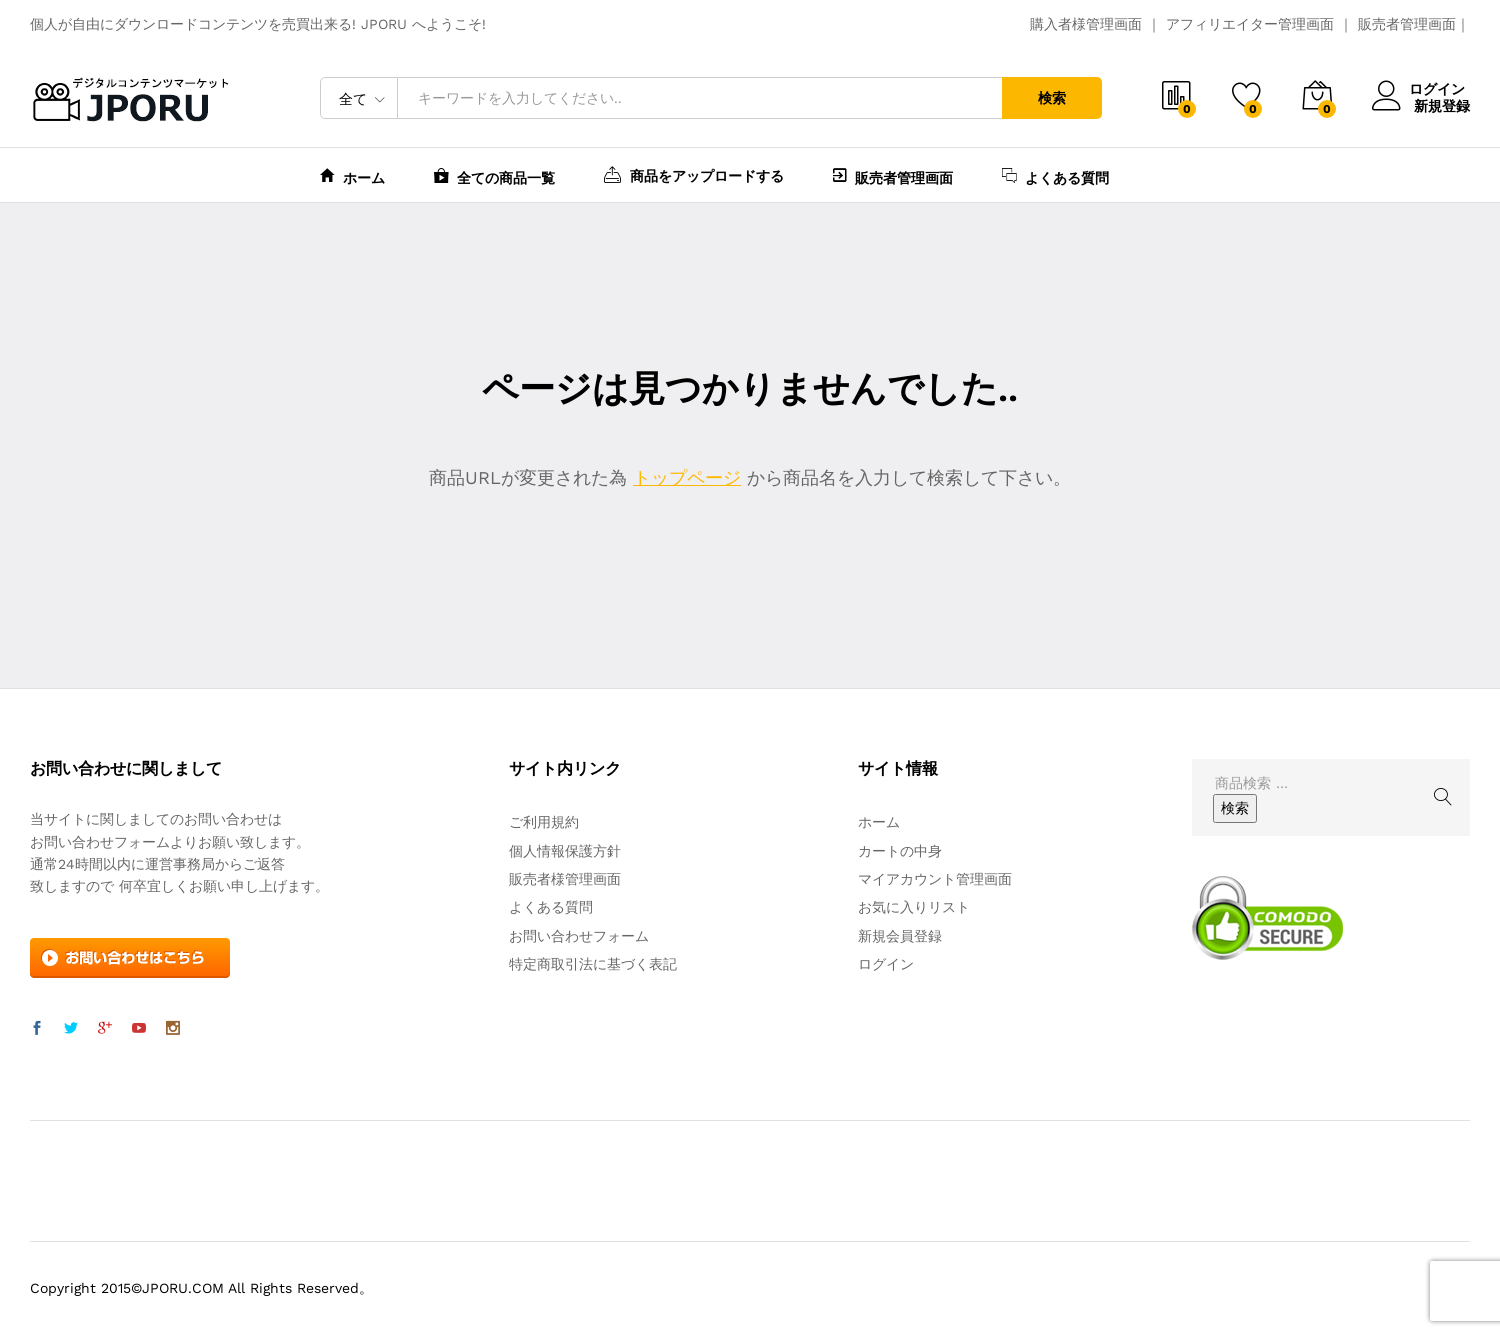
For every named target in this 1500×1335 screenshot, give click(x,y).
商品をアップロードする (694, 174)
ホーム (352, 175)
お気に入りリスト (914, 907)
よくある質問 (1055, 175)
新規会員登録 (900, 936)
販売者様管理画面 (565, 879)
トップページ (687, 477)
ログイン (1421, 89)
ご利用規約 (544, 822)
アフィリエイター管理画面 (1250, 24)
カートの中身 (900, 851)
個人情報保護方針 (565, 851)
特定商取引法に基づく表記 (593, 964)
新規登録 (1442, 105)
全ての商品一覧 (494, 175)
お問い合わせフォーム (579, 936)
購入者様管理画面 (1086, 24)
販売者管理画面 (1407, 24)
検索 (1052, 98)
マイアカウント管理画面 (935, 879)
